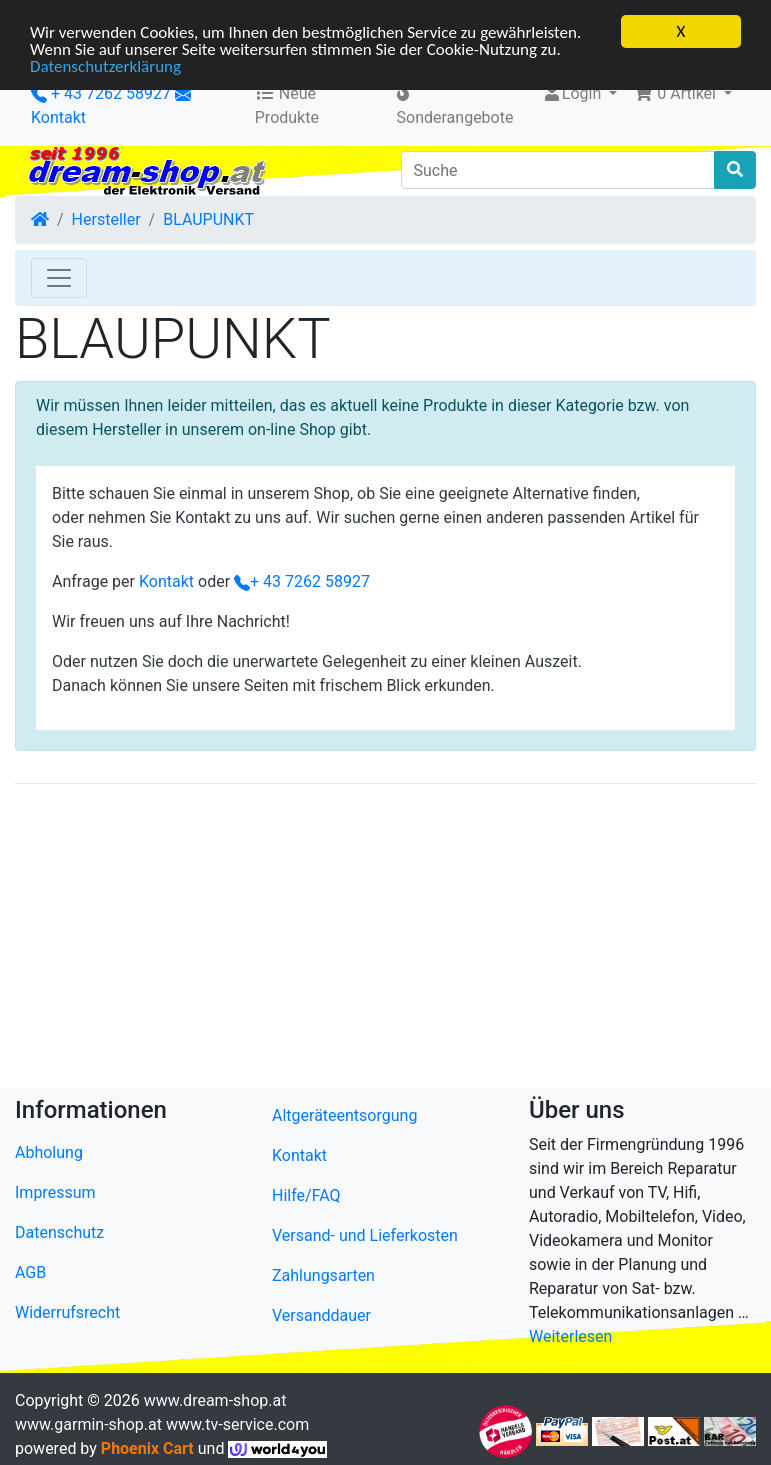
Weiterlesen (570, 1336)
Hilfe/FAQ (306, 1195)
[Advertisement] (385, 940)
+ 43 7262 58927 (101, 93)
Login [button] (573, 93)
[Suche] (558, 170)
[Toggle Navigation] (59, 278)
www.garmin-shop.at (88, 1424)
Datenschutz (59, 1232)
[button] (682, 94)
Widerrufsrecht (67, 1312)
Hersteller (106, 219)
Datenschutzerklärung (105, 65)
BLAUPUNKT (208, 219)
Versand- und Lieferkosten (365, 1235)
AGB (30, 1272)
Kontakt (58, 117)
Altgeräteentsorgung (344, 1115)
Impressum (55, 1192)
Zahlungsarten (323, 1275)
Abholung (49, 1152)
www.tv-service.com (237, 1424)
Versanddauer (321, 1315)
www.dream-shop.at (215, 1400)
